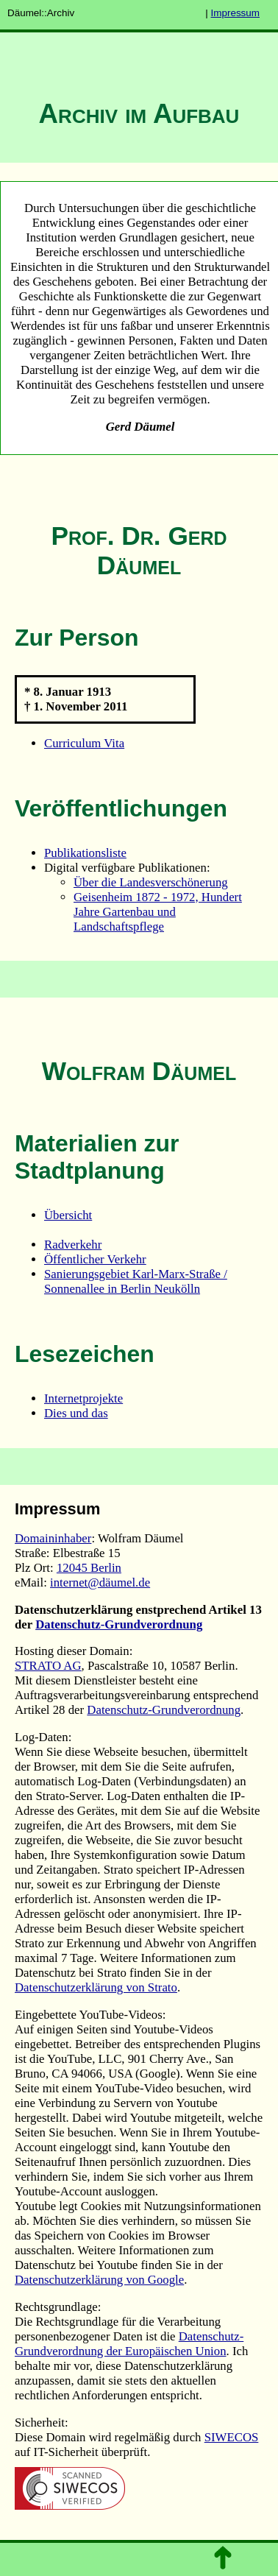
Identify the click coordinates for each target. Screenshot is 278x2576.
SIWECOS (231, 2437)
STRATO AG (48, 1666)
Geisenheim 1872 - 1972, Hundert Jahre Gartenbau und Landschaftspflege (158, 912)
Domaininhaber (53, 1538)
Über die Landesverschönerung (151, 882)
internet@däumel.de (100, 1582)
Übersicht (68, 1215)
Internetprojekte (83, 1398)
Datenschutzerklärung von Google (99, 2280)
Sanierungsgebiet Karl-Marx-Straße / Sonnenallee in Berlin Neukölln (135, 1281)
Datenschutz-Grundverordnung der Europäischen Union (129, 2343)
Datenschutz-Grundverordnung (118, 1624)
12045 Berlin (89, 1568)
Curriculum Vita (84, 743)
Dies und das (76, 1413)
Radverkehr (72, 1245)
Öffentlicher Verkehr (95, 1259)
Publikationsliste (85, 853)
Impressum (235, 12)
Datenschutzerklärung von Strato (96, 1987)
